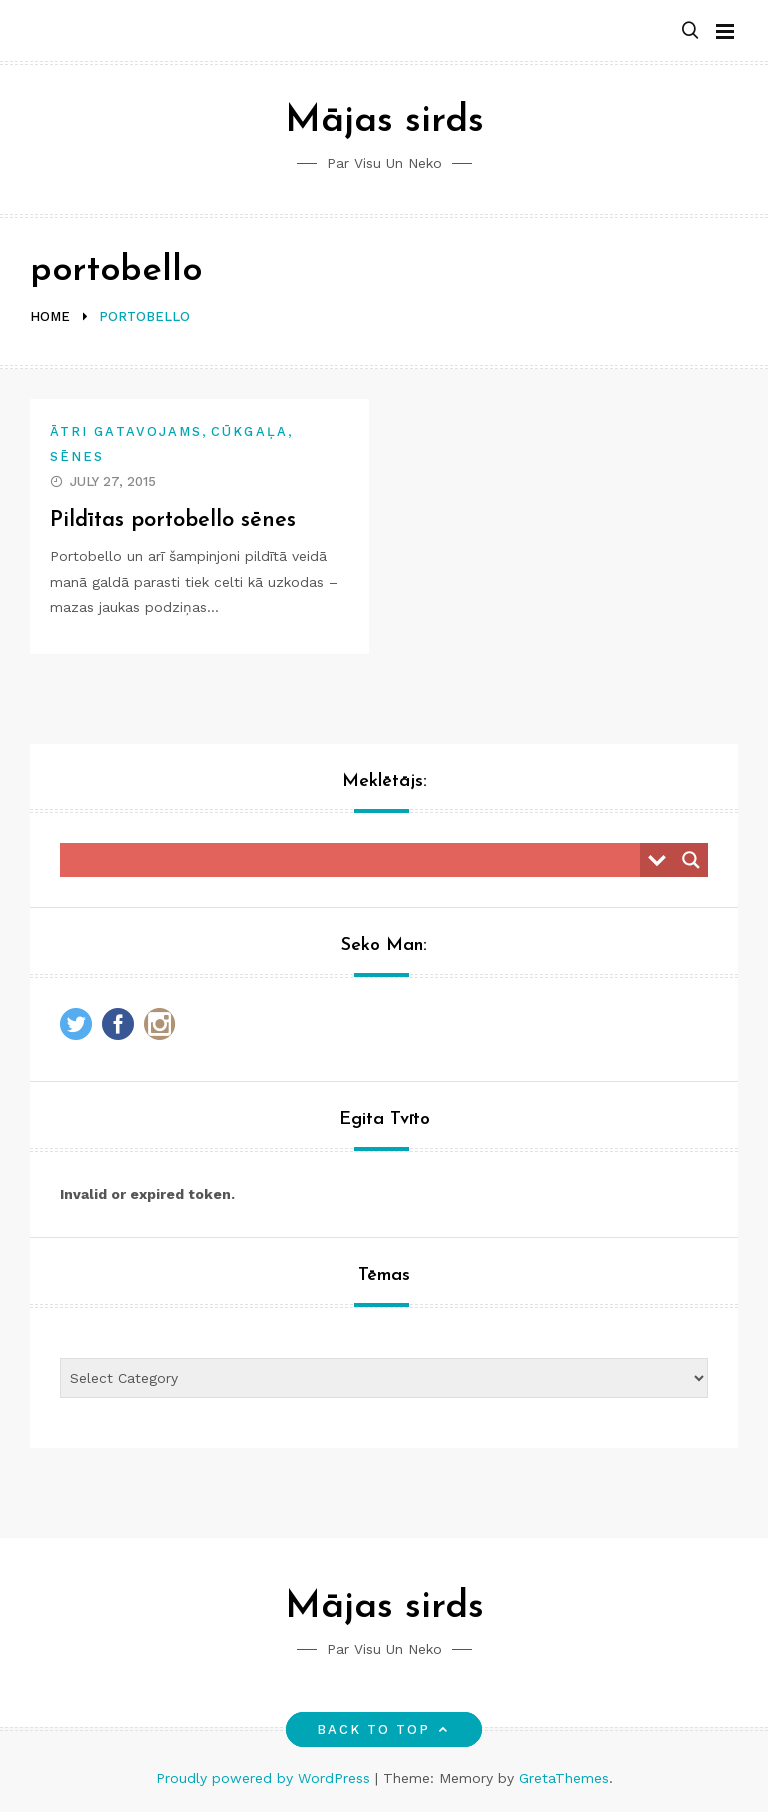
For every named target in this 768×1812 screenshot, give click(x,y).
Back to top (384, 1729)
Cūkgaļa (249, 431)
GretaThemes (564, 1778)
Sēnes (77, 456)
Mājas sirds (384, 121)
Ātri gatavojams (126, 431)
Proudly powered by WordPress (265, 1778)
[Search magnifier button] (691, 860)
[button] (690, 31)
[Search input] (355, 860)
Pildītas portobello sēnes (174, 520)
